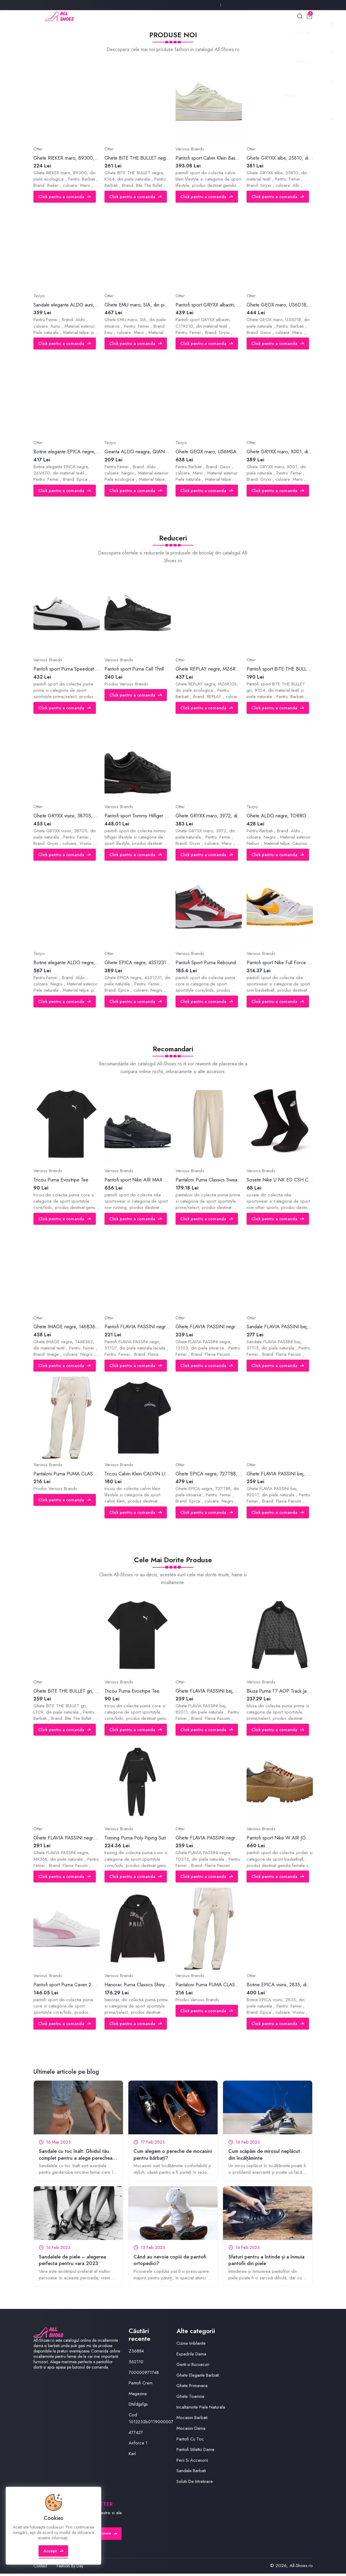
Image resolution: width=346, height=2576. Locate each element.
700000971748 (145, 2374)
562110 (136, 2364)
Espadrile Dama (191, 2356)
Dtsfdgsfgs (139, 2406)
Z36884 (136, 2353)
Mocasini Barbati (192, 2420)
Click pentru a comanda (65, 198)
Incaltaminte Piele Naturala (201, 2409)
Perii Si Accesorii (192, 2462)
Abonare (106, 2536)
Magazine (138, 2395)
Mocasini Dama (191, 2430)
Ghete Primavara (192, 2388)
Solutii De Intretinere (194, 2483)
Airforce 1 (138, 2445)
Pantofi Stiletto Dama (195, 2451)
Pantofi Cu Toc (190, 2441)
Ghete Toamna (190, 2398)
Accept (54, 2556)
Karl (132, 2455)
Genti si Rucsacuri (193, 2366)
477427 (136, 2434)
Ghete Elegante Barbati (198, 2377)
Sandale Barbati (191, 2473)
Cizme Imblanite (191, 2345)
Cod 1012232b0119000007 (152, 2420)
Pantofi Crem (141, 2385)
